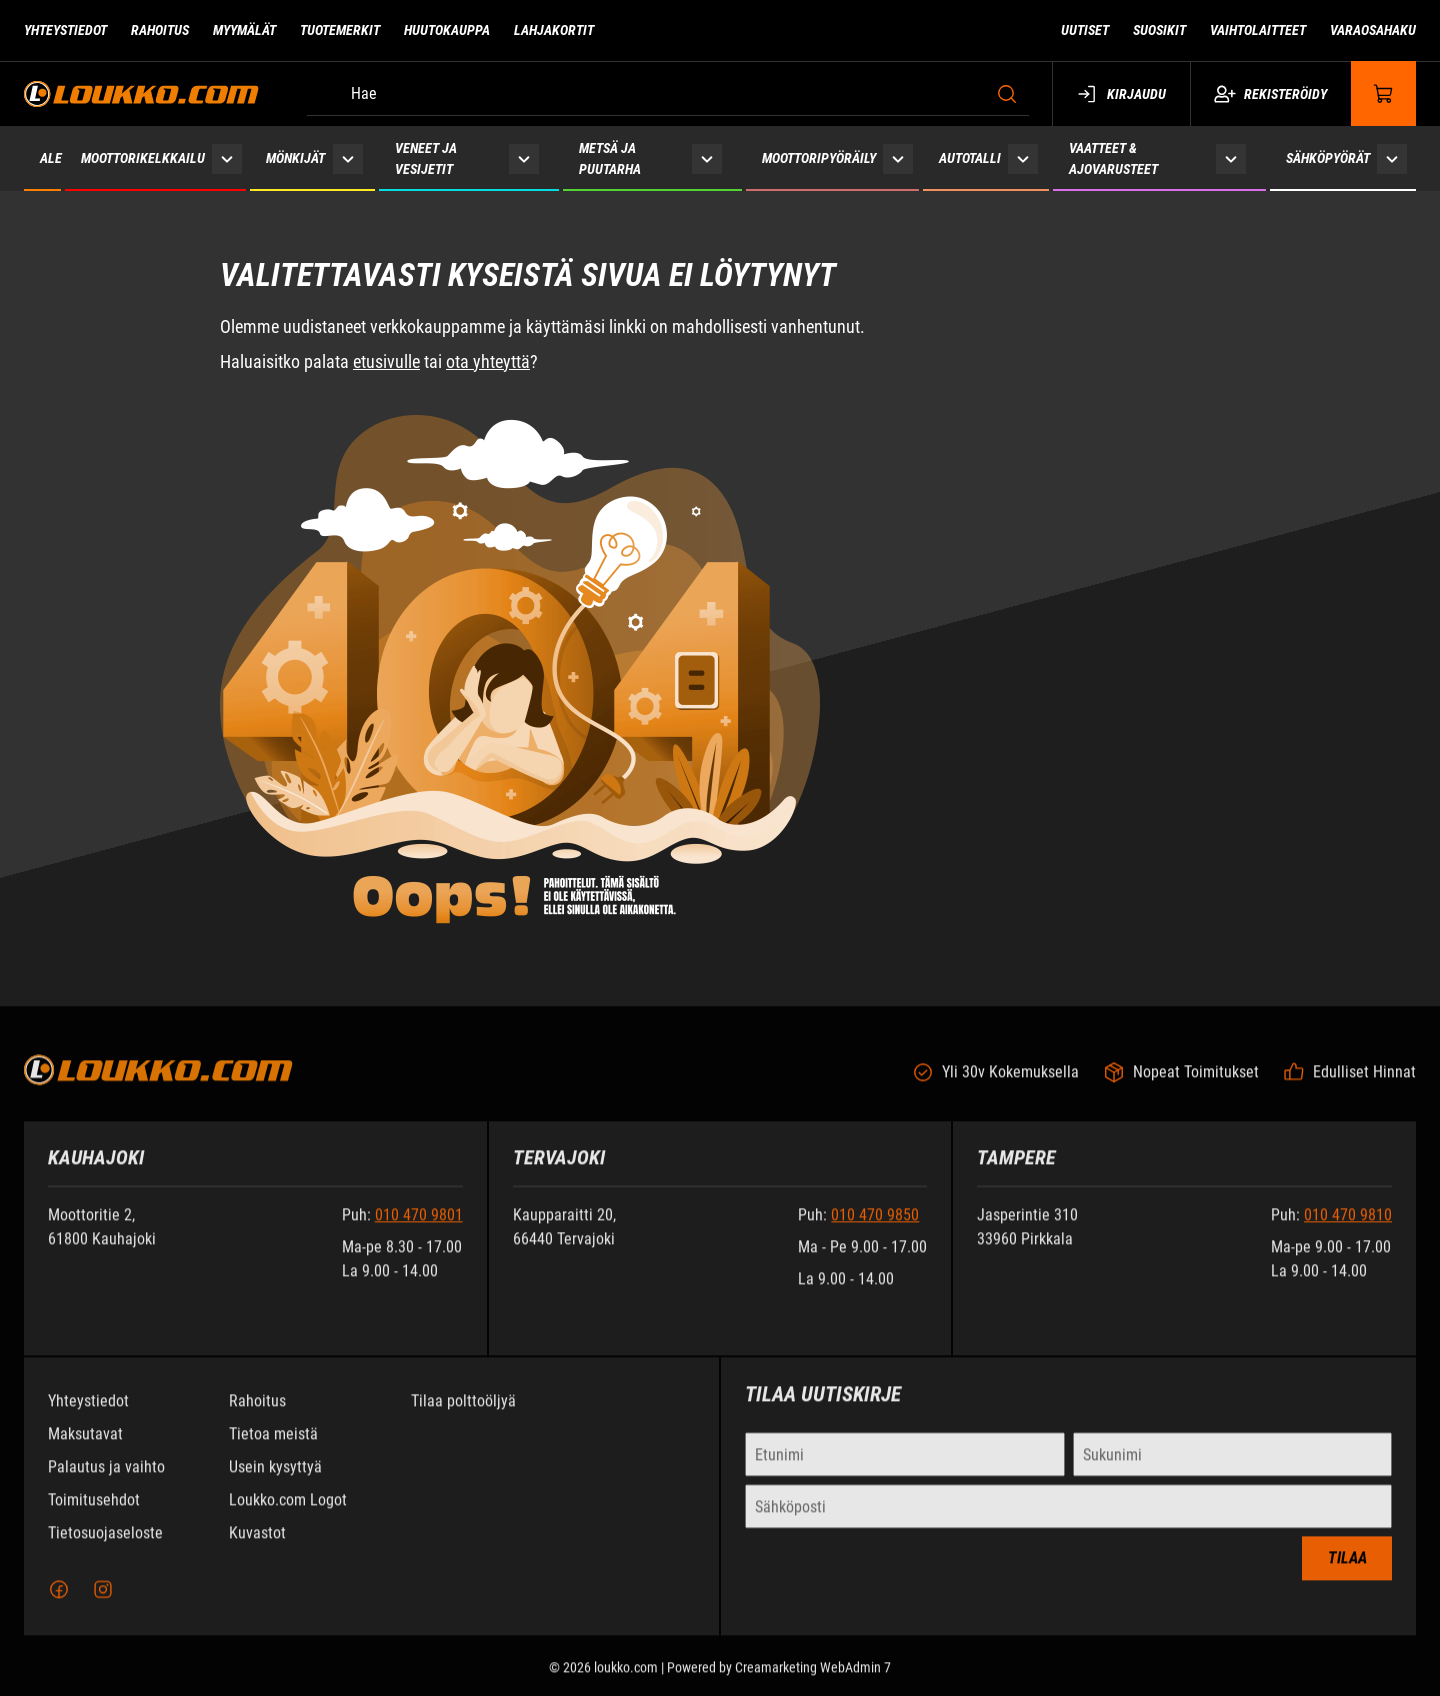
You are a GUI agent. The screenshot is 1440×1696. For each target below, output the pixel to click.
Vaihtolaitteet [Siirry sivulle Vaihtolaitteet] (1258, 30)
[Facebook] (59, 1603)
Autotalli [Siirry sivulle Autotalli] (970, 158)
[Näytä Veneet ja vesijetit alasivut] (524, 158)
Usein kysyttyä (275, 1480)
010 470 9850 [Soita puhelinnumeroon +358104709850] (875, 1228)
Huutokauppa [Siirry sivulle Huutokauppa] (447, 30)
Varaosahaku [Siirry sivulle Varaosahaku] (1373, 30)
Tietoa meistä (273, 1447)
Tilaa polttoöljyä (463, 1414)
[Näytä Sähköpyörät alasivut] (1392, 158)
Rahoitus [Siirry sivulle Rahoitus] (160, 30)
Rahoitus (257, 1414)
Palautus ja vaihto (106, 1480)
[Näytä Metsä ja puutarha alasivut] (707, 158)
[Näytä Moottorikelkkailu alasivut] (227, 158)
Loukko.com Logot (288, 1513)
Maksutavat (85, 1447)
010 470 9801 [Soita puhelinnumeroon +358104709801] (419, 1228)
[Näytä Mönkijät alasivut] (347, 158)
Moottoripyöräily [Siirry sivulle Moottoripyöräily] (819, 158)
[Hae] (668, 94)
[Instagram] (103, 1603)
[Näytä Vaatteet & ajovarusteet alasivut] (1231, 158)
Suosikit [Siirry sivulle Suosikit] (1159, 30)
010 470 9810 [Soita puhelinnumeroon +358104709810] (1348, 1228)
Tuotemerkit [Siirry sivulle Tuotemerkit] (340, 30)
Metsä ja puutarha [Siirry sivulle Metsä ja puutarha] (610, 158)
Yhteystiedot (88, 1414)
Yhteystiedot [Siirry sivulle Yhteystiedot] (65, 30)
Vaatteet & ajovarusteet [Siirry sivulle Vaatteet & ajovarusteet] (1113, 158)
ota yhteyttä (488, 361)
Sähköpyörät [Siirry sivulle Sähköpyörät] (1328, 158)
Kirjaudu (1121, 94)
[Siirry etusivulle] (141, 93)
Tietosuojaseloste (105, 1546)
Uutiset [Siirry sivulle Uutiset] (1085, 30)
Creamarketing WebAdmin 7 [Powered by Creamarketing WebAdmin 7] (813, 1681)
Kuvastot (257, 1546)
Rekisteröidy (1270, 94)
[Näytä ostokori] (1384, 93)
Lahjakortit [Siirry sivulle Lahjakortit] (554, 30)
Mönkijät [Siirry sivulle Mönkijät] (295, 158)
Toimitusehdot (94, 1513)
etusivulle (386, 361)
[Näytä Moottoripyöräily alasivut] (898, 158)
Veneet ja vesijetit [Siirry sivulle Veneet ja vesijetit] (426, 158)
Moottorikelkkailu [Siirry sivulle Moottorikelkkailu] (143, 158)
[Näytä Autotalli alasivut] (1023, 158)
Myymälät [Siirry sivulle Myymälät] (244, 30)
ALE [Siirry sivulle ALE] (51, 158)
